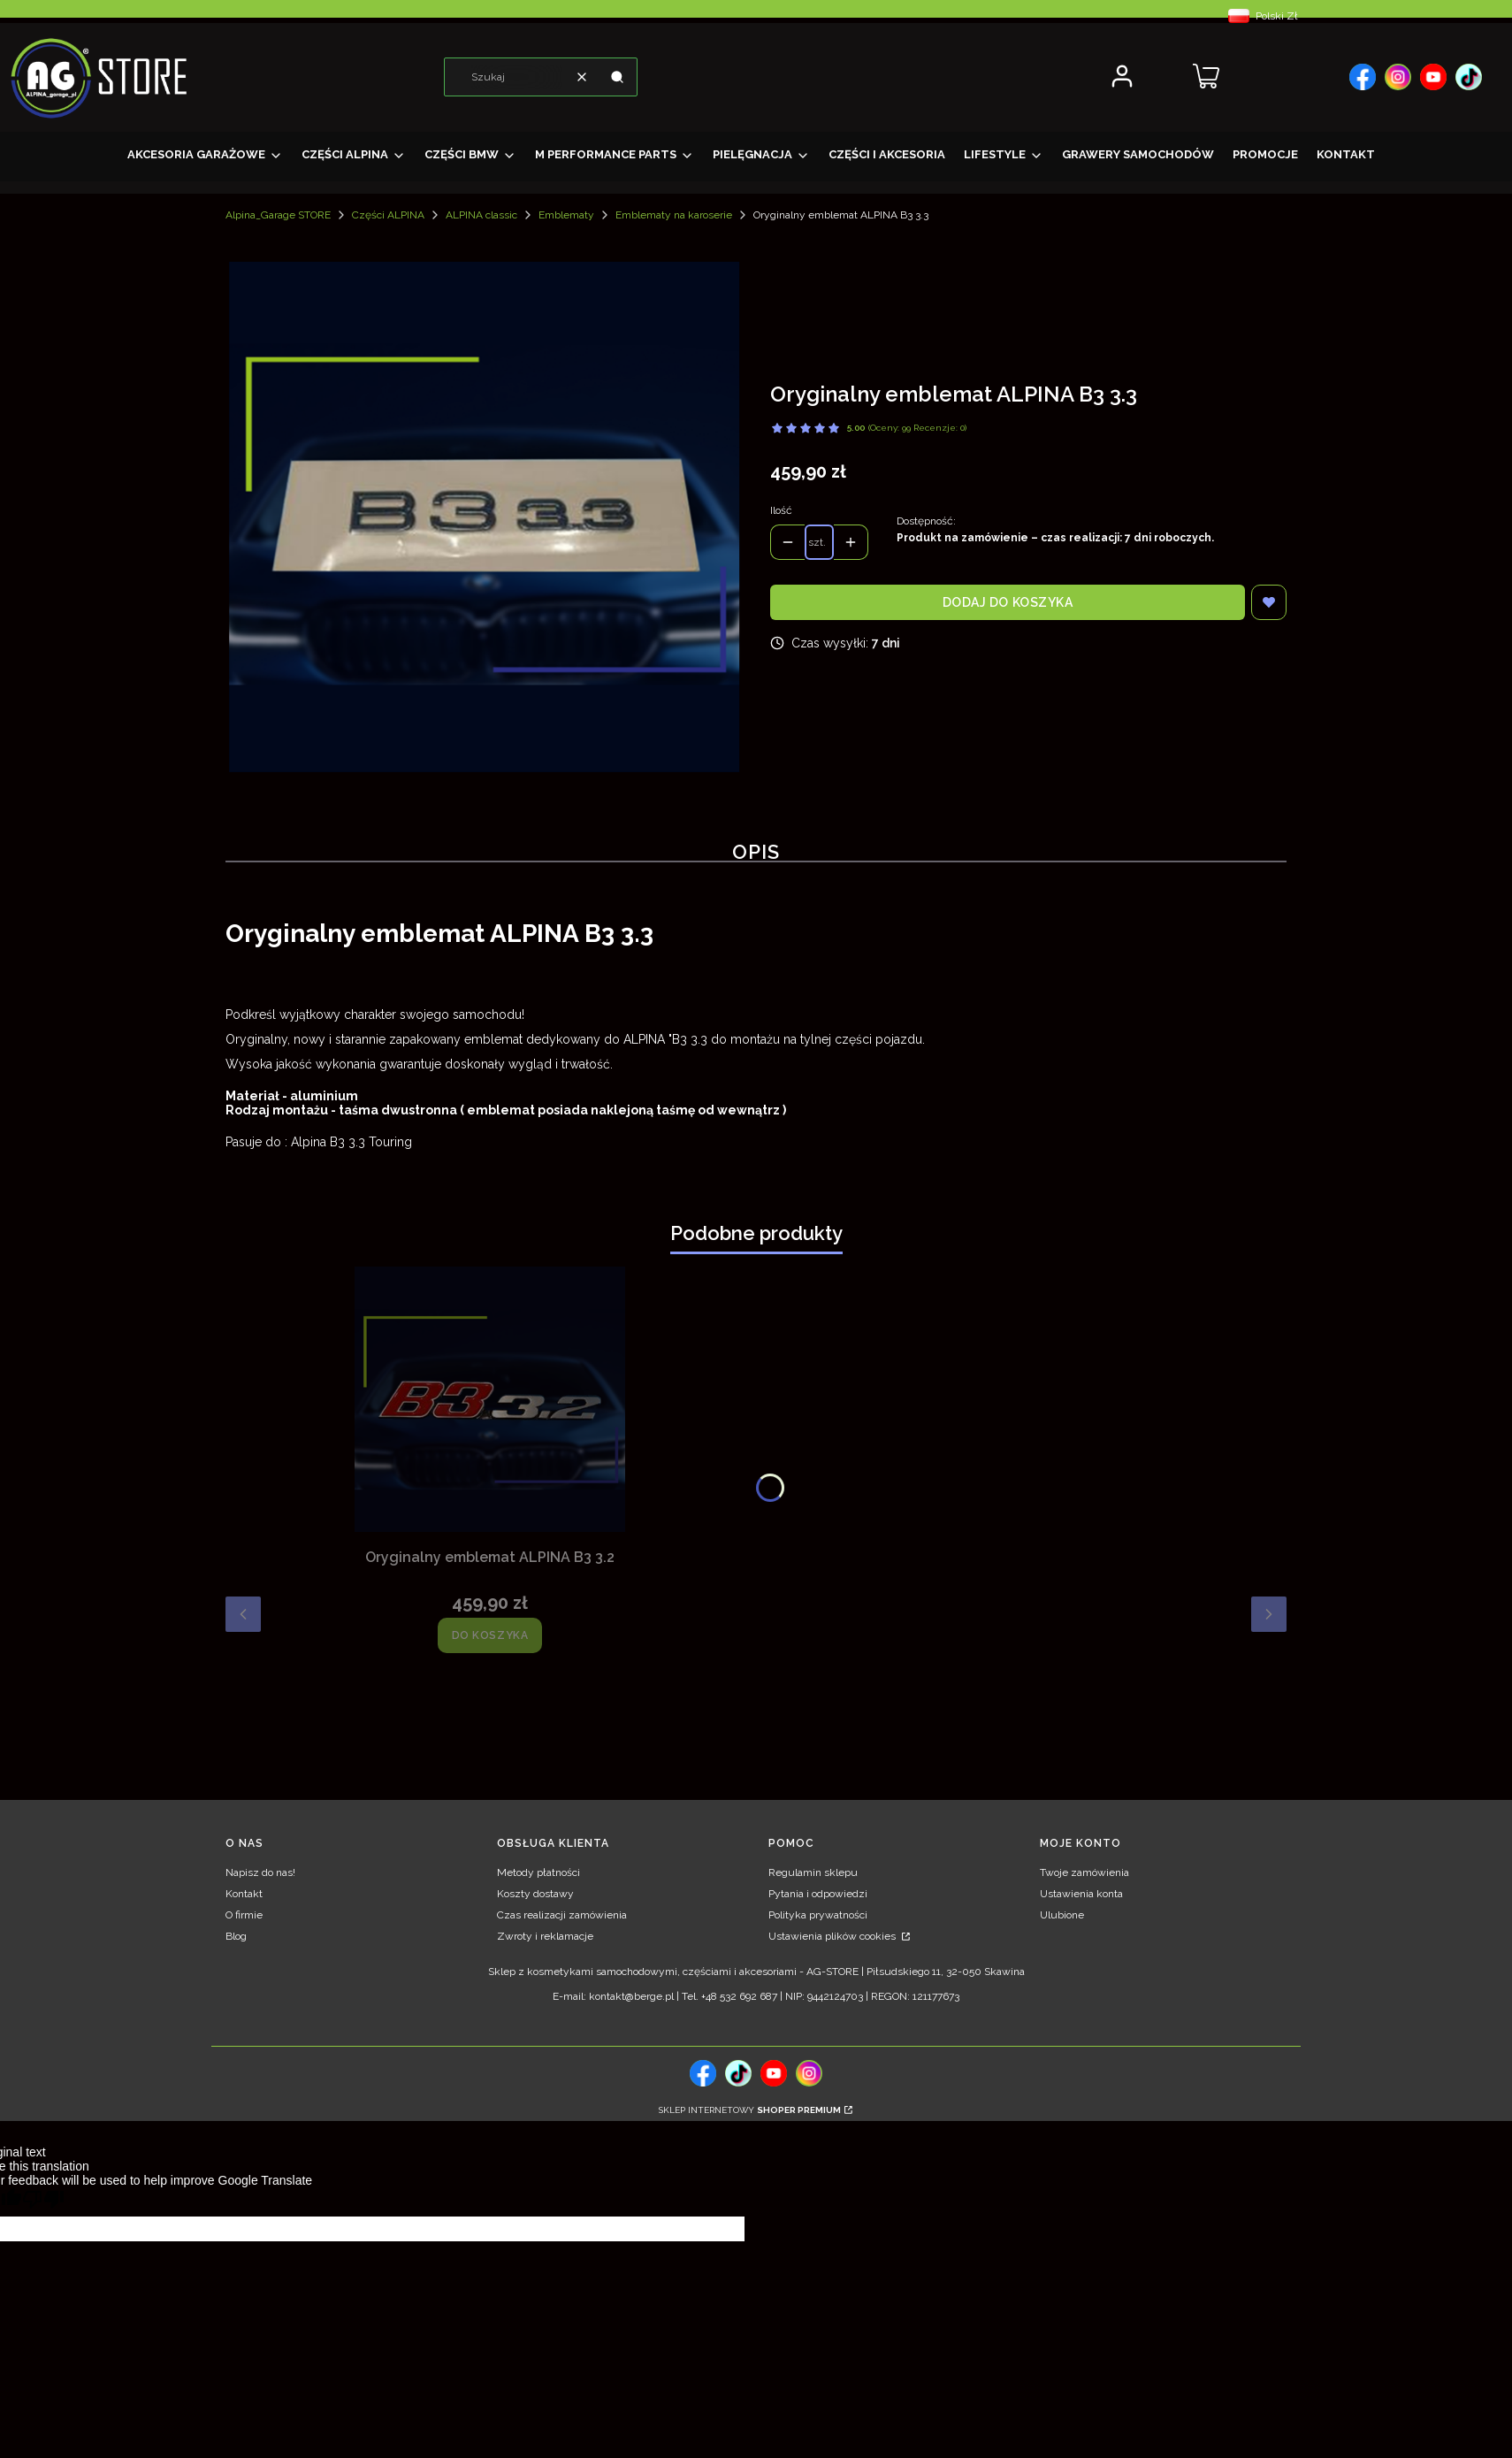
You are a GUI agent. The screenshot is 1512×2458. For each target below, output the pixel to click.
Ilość (781, 510)
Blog (236, 1936)
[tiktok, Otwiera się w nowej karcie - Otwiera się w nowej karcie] (738, 2073)
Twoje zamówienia (1084, 1872)
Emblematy (566, 215)
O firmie (244, 1915)
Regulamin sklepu (813, 1872)
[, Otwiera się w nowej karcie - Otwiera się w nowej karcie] (1362, 77)
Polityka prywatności (817, 1915)
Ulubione (1062, 1915)
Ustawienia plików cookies (833, 1936)
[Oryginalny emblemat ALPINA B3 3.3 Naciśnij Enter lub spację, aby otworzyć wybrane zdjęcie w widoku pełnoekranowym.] (484, 517)
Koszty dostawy (535, 1894)
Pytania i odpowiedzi (817, 1894)
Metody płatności (538, 1872)
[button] (617, 77)
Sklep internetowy (750, 2110)
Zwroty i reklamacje (545, 1936)
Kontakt (244, 1894)
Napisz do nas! (260, 1872)
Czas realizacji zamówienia (562, 1915)
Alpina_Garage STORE (278, 215)
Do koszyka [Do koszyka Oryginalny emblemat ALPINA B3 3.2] (490, 1635)
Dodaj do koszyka (1008, 602)
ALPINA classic (481, 215)
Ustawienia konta (1081, 1894)
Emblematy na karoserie (673, 215)
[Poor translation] (43, 2202)
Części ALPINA (388, 215)
